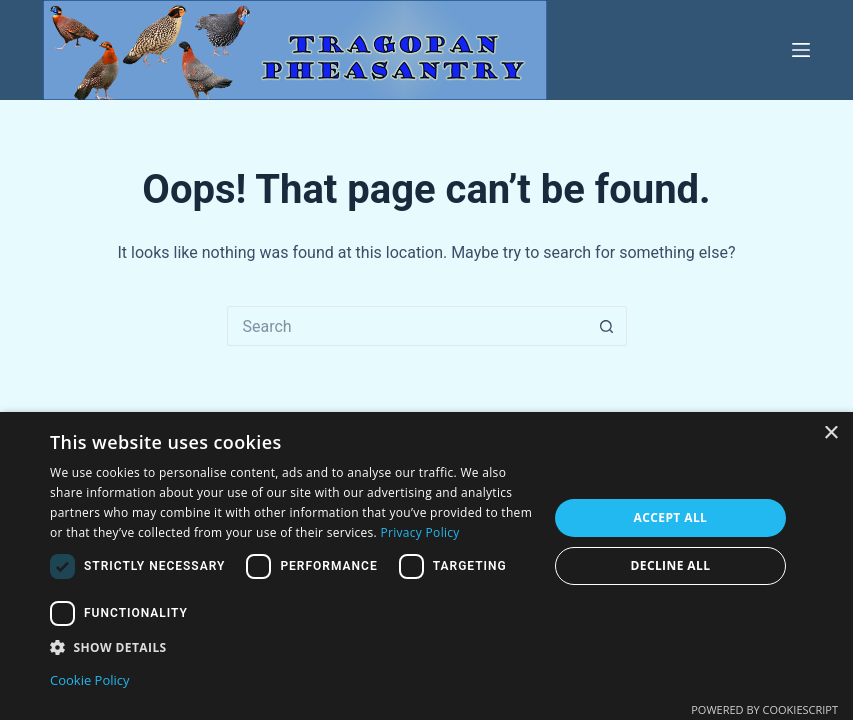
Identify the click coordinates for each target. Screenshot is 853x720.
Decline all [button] (670, 565)
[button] (291, 647)
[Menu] (801, 50)
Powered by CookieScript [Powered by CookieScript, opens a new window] (764, 709)
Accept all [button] (671, 517)
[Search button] (607, 326)
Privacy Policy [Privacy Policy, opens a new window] (420, 532)
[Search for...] (407, 326)
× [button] (830, 433)
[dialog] (426, 566)
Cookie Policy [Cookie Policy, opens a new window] (90, 680)
